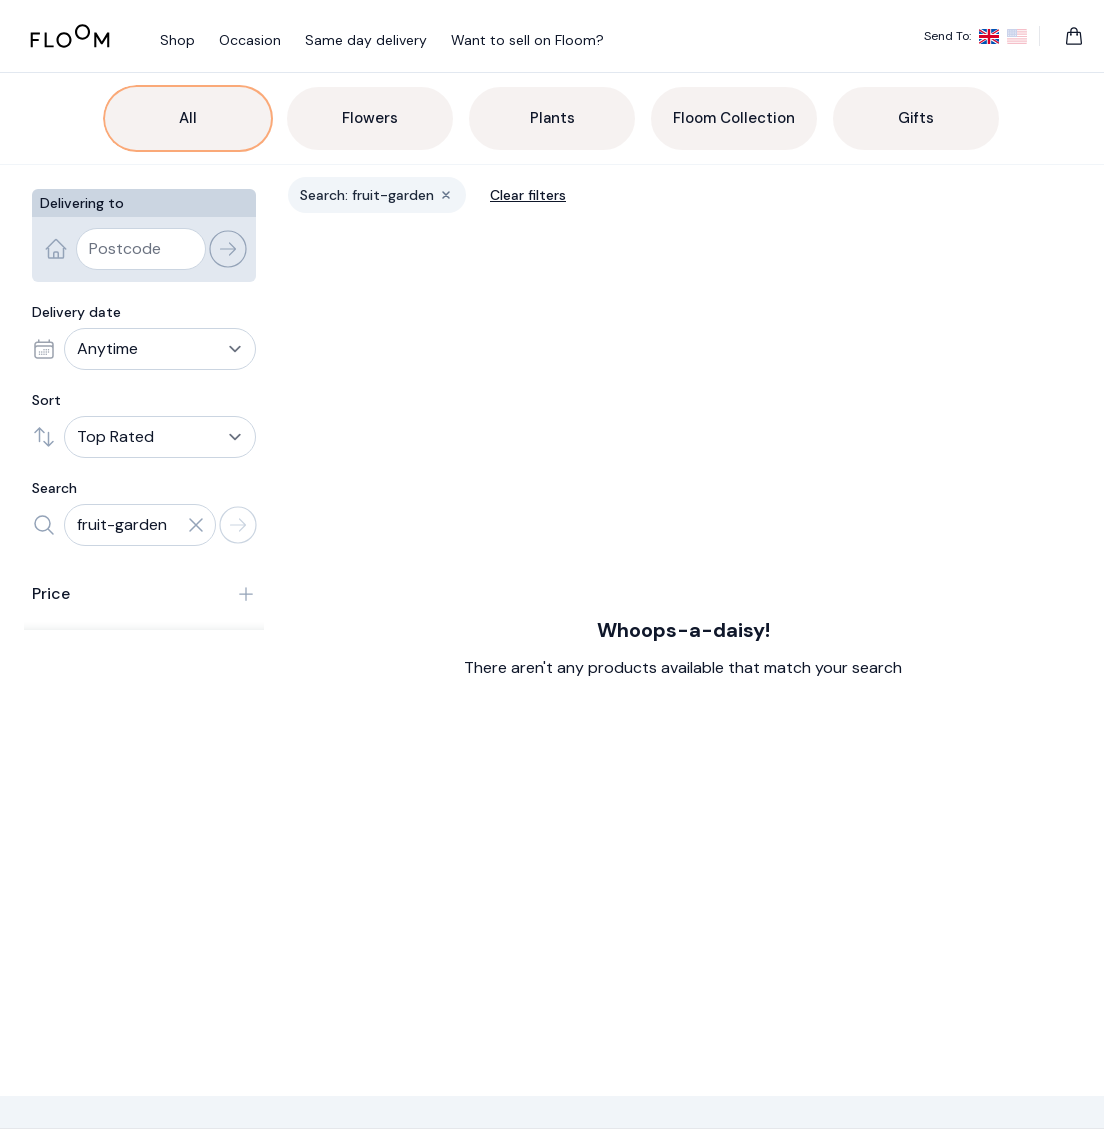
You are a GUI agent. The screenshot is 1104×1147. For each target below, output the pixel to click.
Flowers (370, 118)
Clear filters (528, 195)
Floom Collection (734, 118)
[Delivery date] (160, 349)
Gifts (916, 118)
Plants (552, 118)
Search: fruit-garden (383, 199)
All (188, 118)
